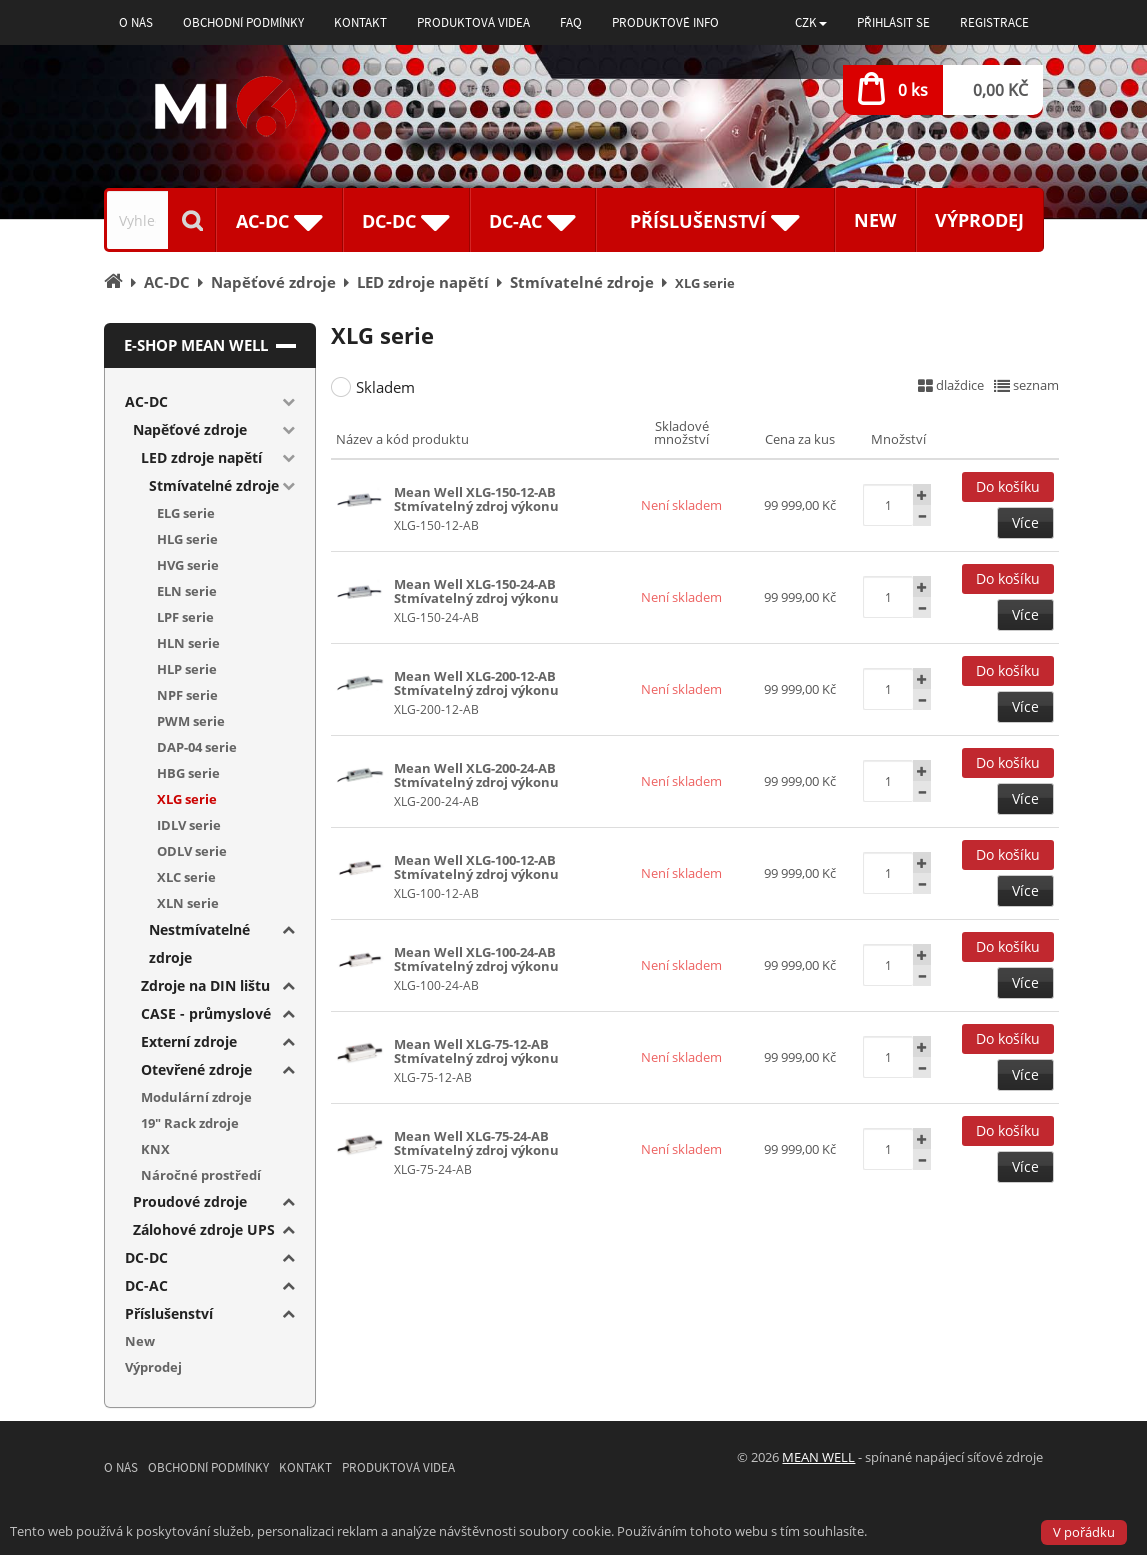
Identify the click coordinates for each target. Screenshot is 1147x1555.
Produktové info (665, 22)
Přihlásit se (893, 22)
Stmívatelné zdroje (214, 485)
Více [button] (1025, 522)
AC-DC (146, 401)
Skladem (385, 387)
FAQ (571, 22)
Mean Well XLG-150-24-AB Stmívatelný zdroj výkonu (476, 591)
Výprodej (979, 220)
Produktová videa (473, 22)
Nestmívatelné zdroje (199, 943)
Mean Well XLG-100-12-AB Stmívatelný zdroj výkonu (476, 867)
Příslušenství (169, 1313)
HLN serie (188, 643)
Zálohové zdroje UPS (204, 1229)
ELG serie (186, 513)
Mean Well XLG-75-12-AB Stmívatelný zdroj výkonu (476, 1051)
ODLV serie (192, 851)
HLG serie (187, 539)
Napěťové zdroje (190, 429)
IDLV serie (189, 825)
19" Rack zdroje (190, 1123)
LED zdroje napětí (201, 457)
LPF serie (185, 617)
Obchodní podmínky (243, 22)
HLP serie (187, 669)
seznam (1026, 385)
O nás (136, 22)
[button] (811, 22)
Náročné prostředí (201, 1175)
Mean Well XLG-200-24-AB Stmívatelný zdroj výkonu (476, 775)
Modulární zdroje (196, 1097)
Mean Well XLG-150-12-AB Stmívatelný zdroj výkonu (476, 499)
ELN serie (187, 591)
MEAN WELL (818, 1457)
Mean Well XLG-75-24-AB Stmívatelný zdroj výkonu (476, 1143)
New (875, 220)
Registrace (994, 22)
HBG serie (188, 773)
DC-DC (146, 1257)
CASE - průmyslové (206, 1013)
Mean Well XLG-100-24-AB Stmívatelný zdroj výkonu (476, 959)
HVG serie (188, 565)
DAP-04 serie (197, 747)
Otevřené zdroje (196, 1069)
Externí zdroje (189, 1041)
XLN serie (188, 903)
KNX (155, 1149)
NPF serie (187, 695)
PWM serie (191, 721)
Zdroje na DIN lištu (205, 985)
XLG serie (187, 799)
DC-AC (146, 1285)
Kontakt (360, 22)
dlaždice (951, 385)
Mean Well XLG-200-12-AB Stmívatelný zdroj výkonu (476, 683)
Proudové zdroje (190, 1201)
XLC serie (186, 877)
